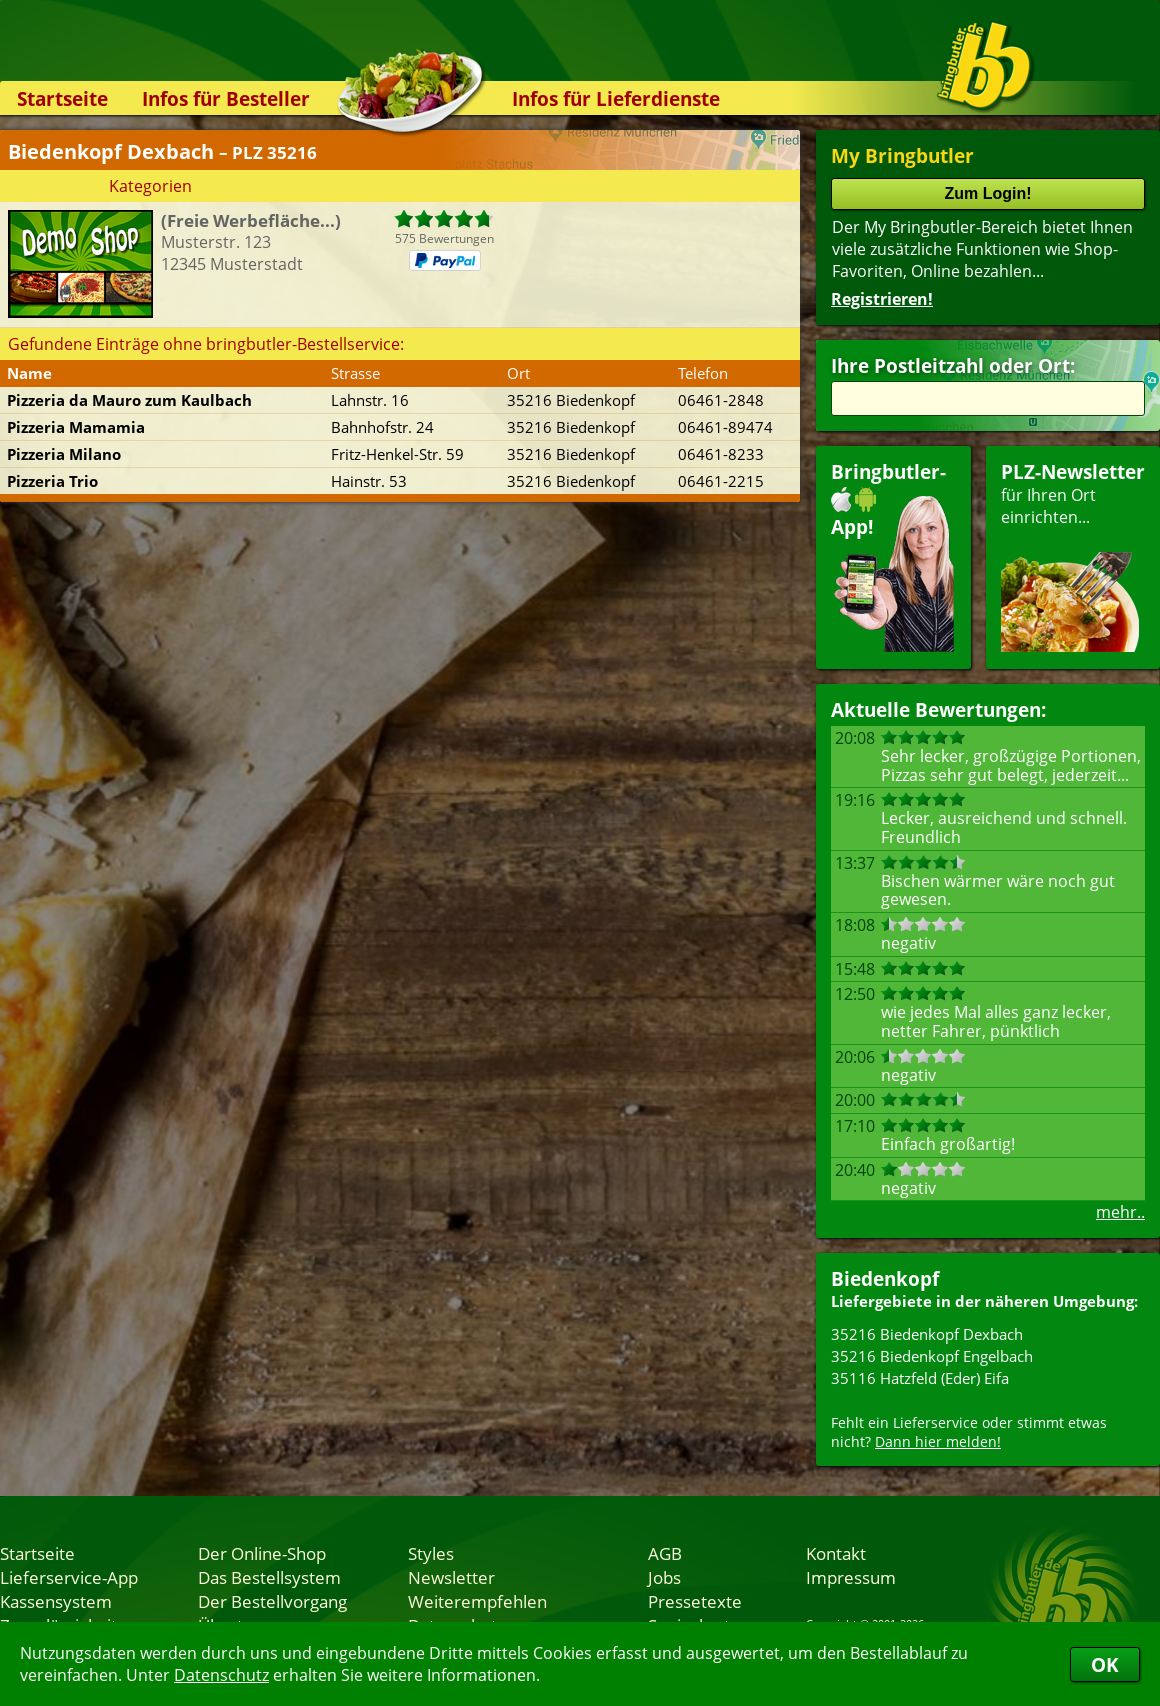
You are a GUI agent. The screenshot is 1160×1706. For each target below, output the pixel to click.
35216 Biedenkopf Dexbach (927, 1334)
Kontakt (836, 1553)
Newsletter (451, 1577)
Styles (431, 1553)
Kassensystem (56, 1601)
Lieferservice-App (69, 1577)
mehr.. (1120, 1212)
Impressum (851, 1577)
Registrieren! (882, 299)
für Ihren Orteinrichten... (1073, 555)
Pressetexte (695, 1601)
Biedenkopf (885, 1278)
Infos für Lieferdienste (616, 98)
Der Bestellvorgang (272, 1601)
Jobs (664, 1577)
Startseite (62, 98)
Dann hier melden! (938, 1441)
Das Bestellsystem (269, 1577)
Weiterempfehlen (477, 1601)
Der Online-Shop (262, 1553)
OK (1105, 1664)
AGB (665, 1553)
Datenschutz (221, 1675)
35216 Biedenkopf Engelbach (932, 1356)
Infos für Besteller (226, 98)
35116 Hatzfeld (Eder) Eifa (920, 1378)
